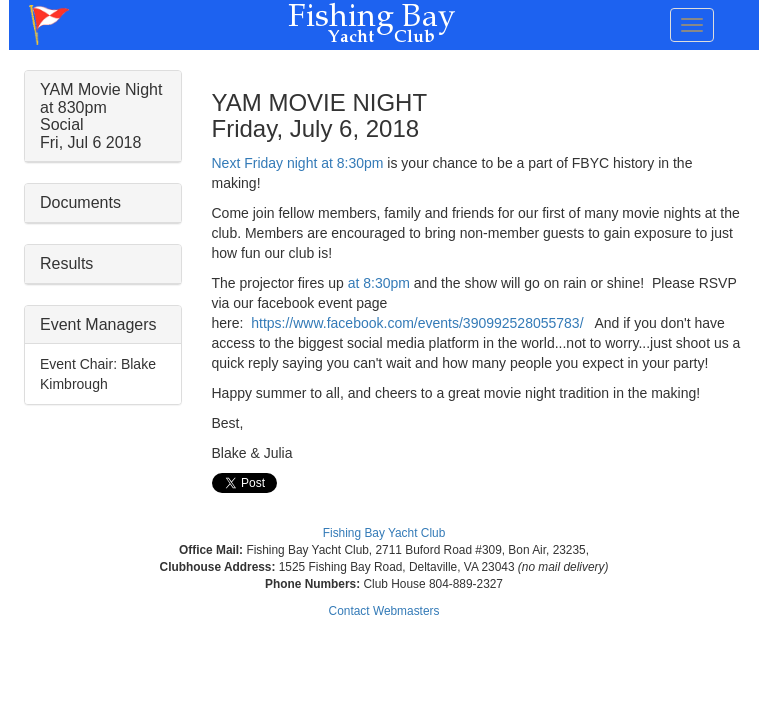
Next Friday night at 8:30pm (298, 163)
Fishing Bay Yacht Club (384, 533)
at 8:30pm (379, 283)
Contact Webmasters (384, 611)
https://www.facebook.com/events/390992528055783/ (417, 323)
